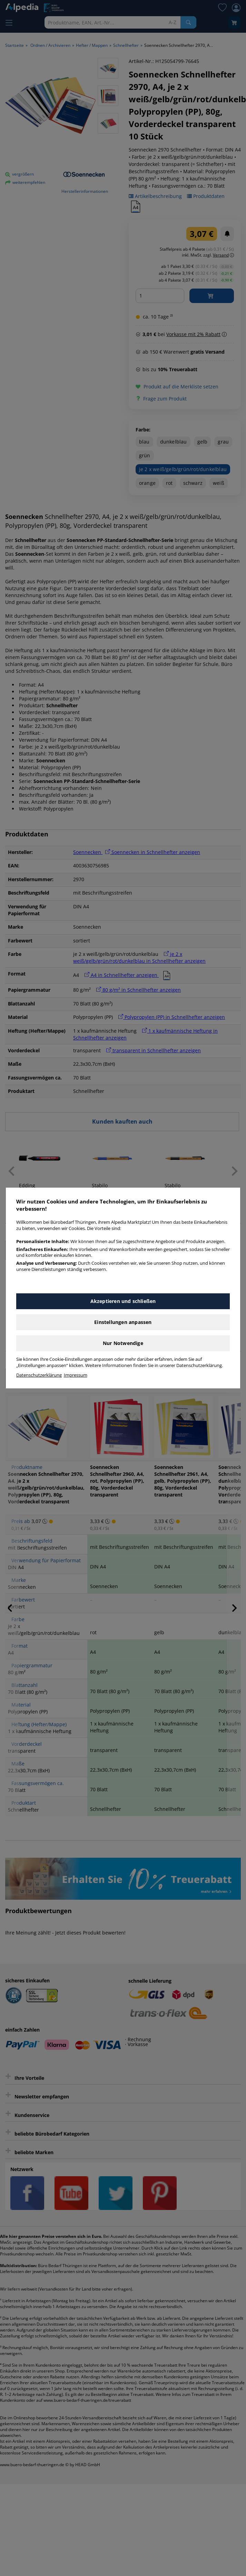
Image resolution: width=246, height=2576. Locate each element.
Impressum (75, 1375)
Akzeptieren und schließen (123, 1301)
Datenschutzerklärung (39, 1375)
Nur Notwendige (123, 1343)
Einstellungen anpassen (122, 1322)
